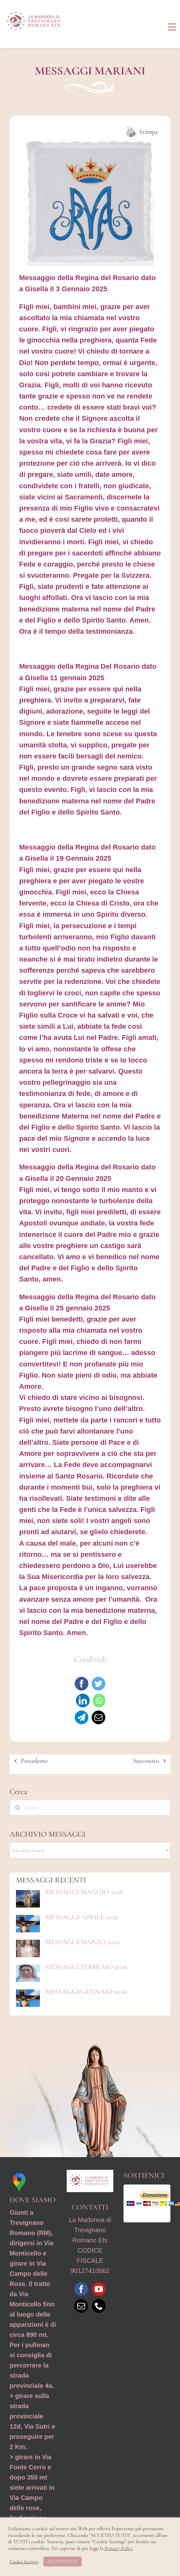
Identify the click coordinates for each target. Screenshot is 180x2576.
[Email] (98, 1717)
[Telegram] (81, 1717)
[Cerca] (18, 1808)
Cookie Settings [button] (24, 2562)
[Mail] (81, 2306)
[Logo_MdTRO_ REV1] (35, 9)
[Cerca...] (90, 1808)
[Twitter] (98, 1683)
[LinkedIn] (82, 1700)
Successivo (146, 1761)
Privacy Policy (119, 2548)
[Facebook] (81, 1683)
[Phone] (99, 2306)
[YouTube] (99, 2289)
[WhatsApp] (99, 1700)
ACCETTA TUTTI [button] (62, 2561)
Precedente (34, 1761)
